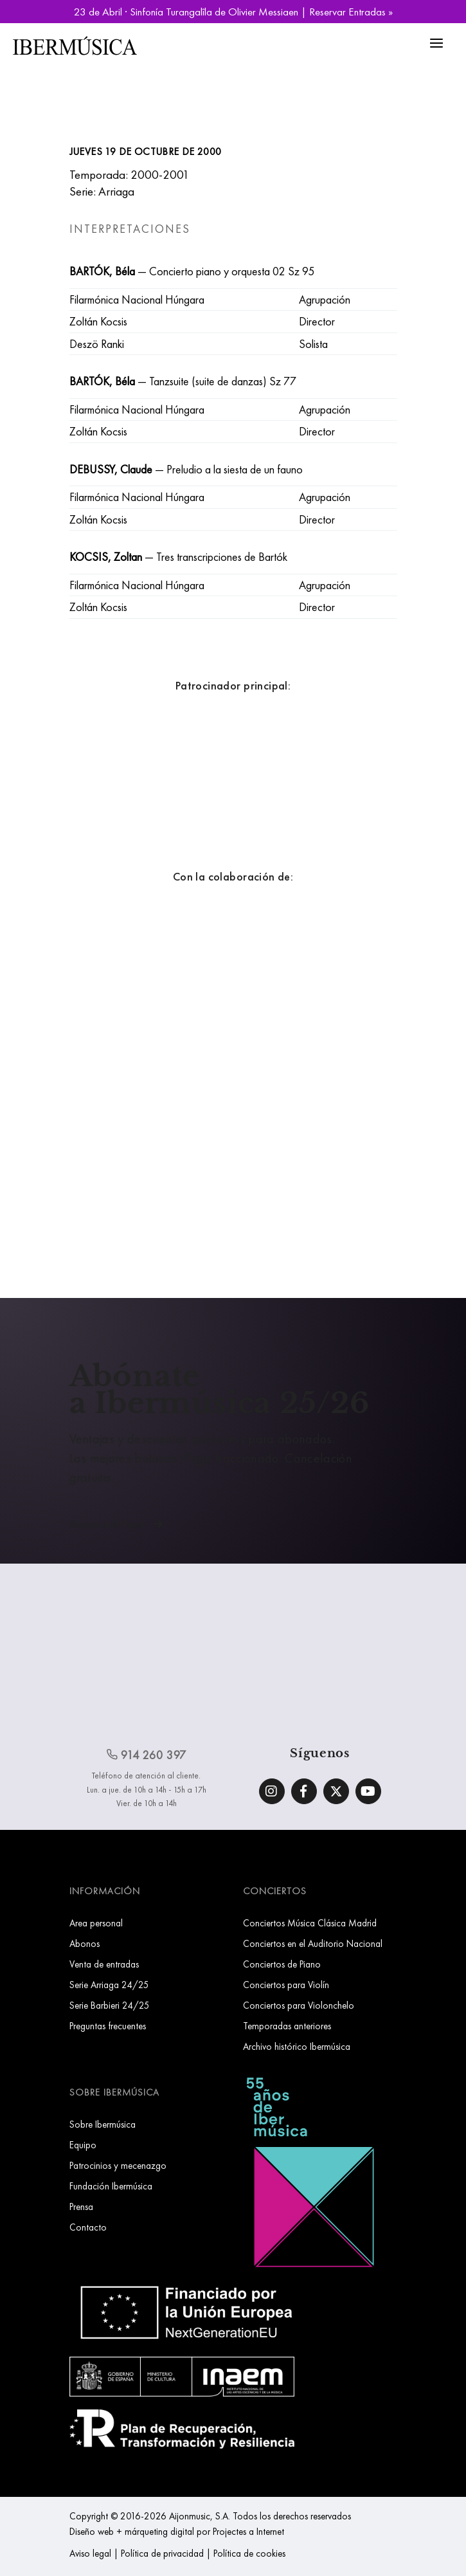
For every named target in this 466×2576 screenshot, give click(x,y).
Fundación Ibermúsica (110, 2186)
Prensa (81, 2206)
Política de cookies (249, 2553)
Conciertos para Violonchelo (298, 2005)
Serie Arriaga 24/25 (109, 1984)
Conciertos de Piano (282, 1964)
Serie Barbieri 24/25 (109, 2005)
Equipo (82, 2145)
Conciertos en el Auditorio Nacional (312, 1943)
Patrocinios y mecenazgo (117, 2165)
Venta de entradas (104, 1964)
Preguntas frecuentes (107, 2026)
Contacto (88, 2227)
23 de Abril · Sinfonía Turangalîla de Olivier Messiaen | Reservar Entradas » (233, 12)
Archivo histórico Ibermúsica (296, 2046)
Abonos (84, 1943)
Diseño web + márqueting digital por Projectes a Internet (176, 2531)
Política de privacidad (162, 2553)
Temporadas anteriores (287, 2026)
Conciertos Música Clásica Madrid (310, 1923)
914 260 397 (146, 1755)
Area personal (96, 1923)
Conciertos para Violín (286, 1984)
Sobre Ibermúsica (102, 2124)
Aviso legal (90, 2553)
